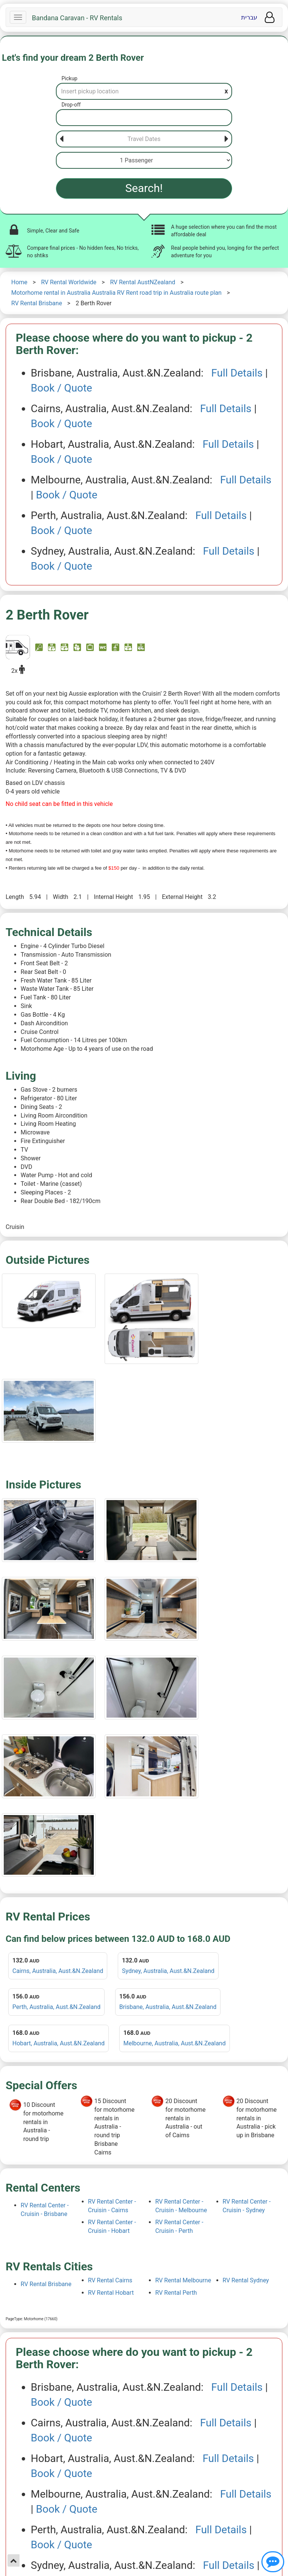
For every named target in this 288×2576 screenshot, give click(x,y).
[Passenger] (144, 160)
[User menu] (269, 17)
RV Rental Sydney (246, 2280)
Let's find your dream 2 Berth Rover (73, 58)
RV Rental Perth (176, 2292)
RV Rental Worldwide (68, 282)
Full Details (236, 373)
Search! (144, 188)
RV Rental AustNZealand (142, 282)
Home (19, 282)
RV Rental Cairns (110, 2280)
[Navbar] (18, 17)
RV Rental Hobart (111, 2292)
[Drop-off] (144, 117)
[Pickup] (144, 91)
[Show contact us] (272, 2561)
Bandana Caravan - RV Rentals (77, 18)
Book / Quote (61, 388)
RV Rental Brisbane (36, 303)
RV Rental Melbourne (183, 2280)
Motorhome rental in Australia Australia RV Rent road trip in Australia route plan (116, 292)
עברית (249, 17)
